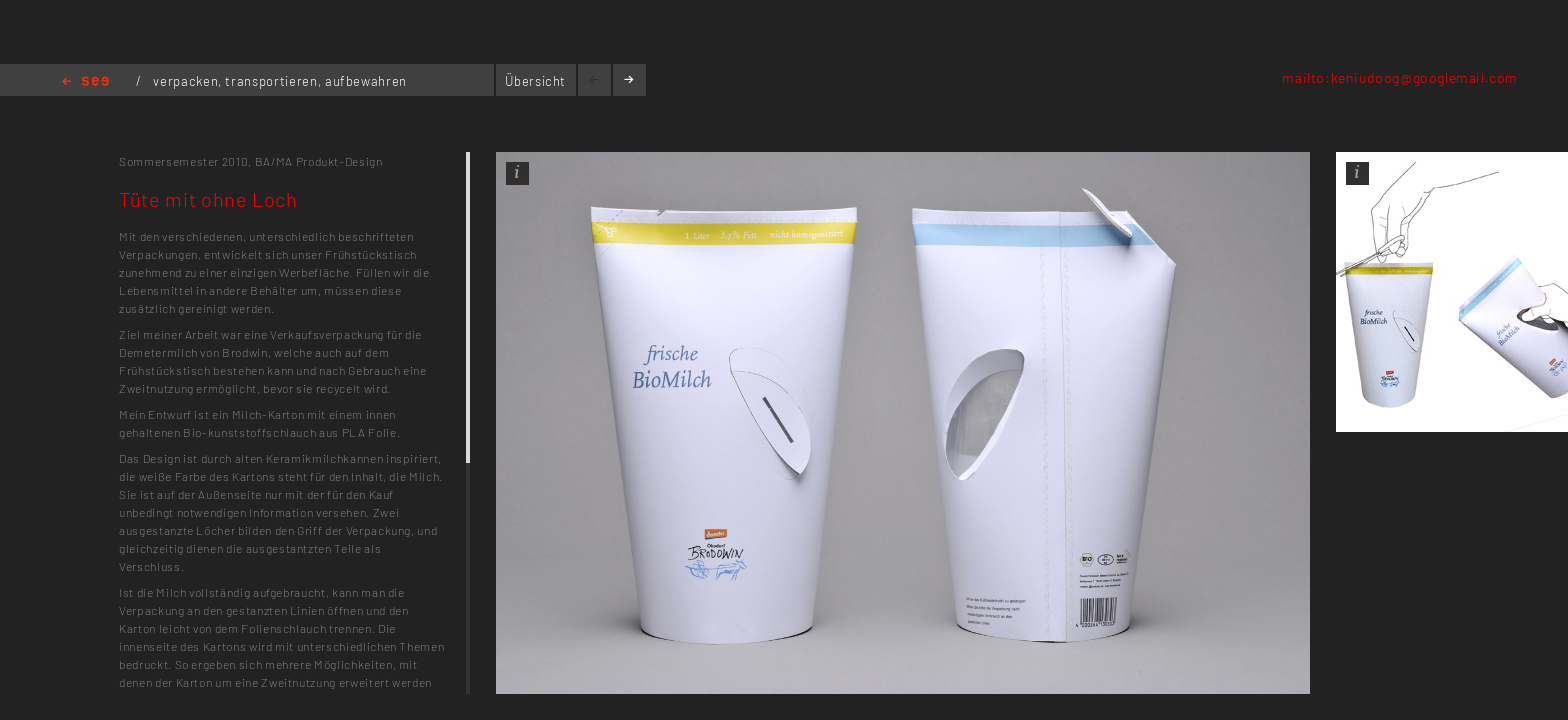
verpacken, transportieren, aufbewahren (280, 81)
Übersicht (535, 81)
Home (85, 82)
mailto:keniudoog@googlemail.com (1400, 77)
